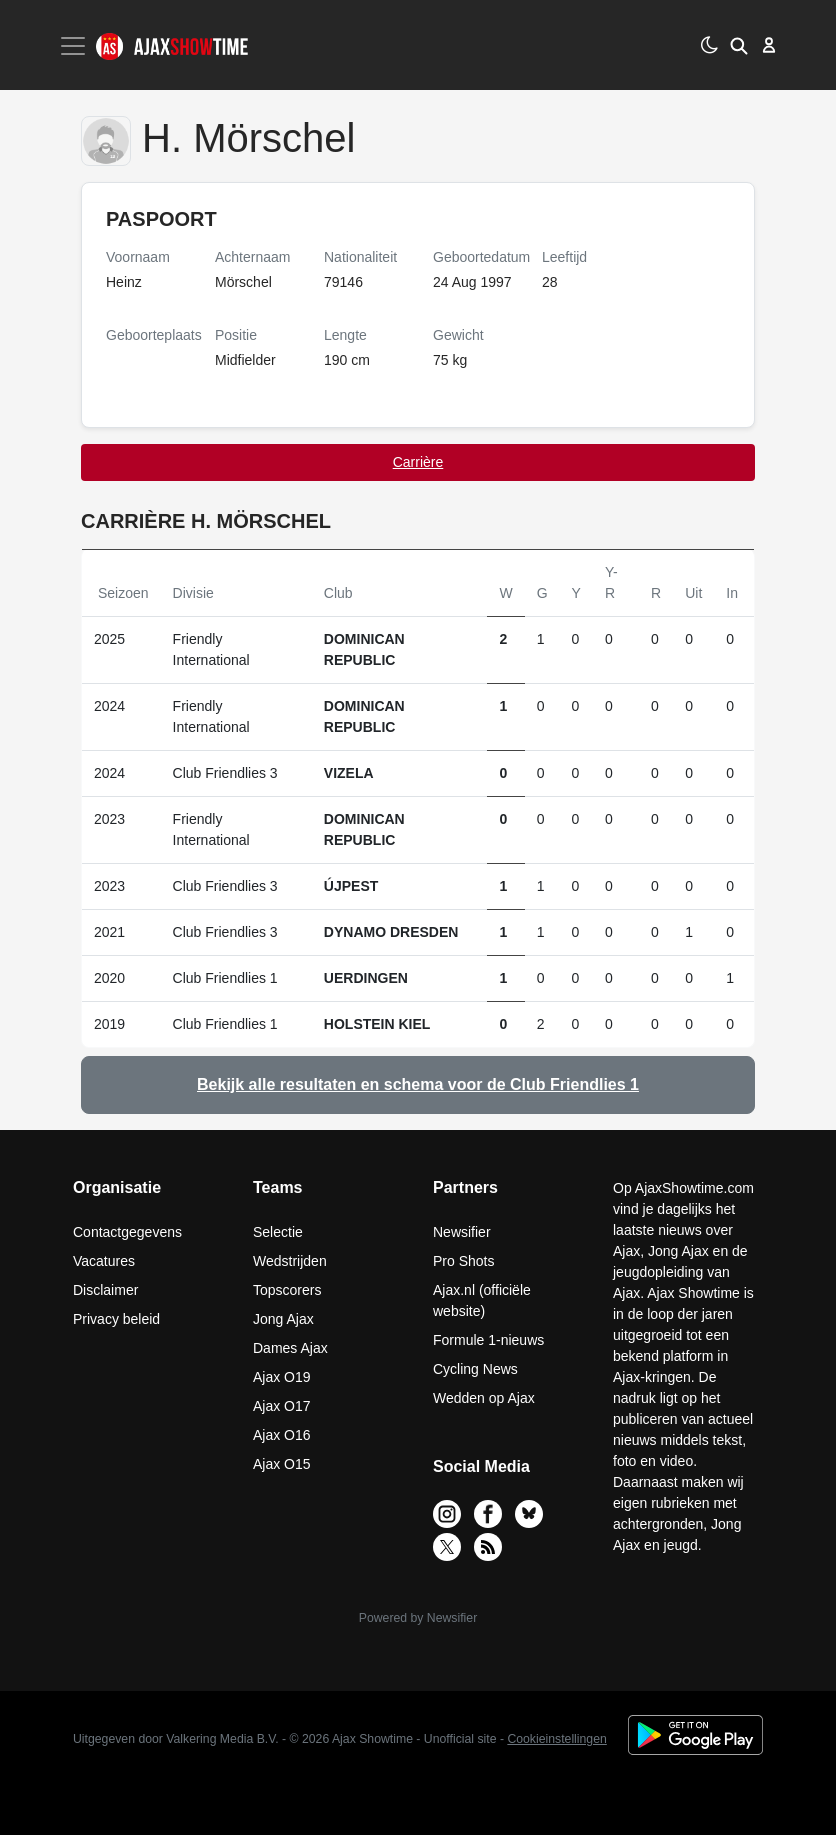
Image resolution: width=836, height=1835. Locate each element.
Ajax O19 (282, 1377)
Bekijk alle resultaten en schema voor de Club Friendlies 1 (418, 1084)
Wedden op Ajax (484, 1398)
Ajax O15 (282, 1464)
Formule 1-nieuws (488, 1340)
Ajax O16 (282, 1435)
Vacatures (104, 1261)
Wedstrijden (290, 1261)
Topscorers (287, 1290)
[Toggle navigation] (75, 46)
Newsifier (462, 1232)
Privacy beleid (116, 1319)
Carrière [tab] (418, 462)
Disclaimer (105, 1290)
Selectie (278, 1232)
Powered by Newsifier (418, 1618)
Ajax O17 (282, 1406)
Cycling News (475, 1369)
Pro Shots (463, 1261)
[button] (739, 45)
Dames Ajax (290, 1348)
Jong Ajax (283, 1319)
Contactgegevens (127, 1232)
